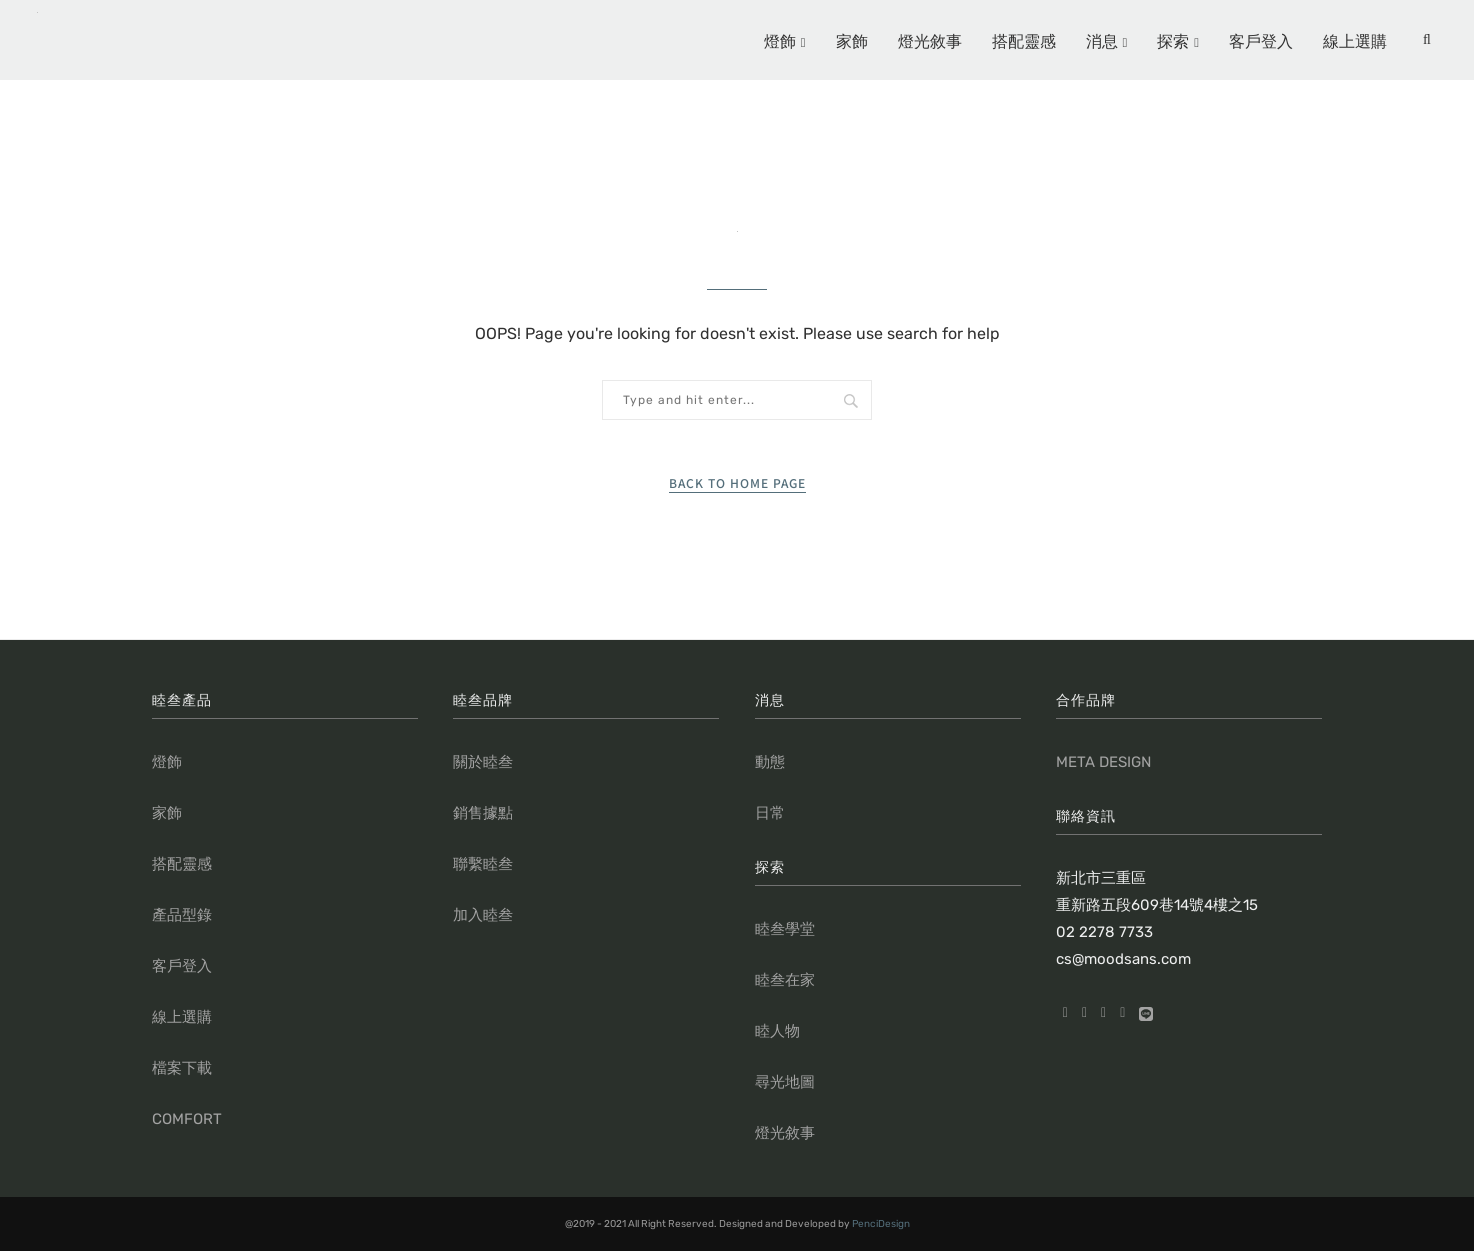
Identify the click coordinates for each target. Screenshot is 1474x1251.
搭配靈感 (1024, 40)
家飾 (852, 40)
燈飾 (780, 40)
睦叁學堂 (785, 929)
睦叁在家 (785, 980)
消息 (1102, 40)
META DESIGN (1103, 762)
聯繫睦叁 (483, 864)
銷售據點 (483, 813)
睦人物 (777, 1031)
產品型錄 (182, 915)
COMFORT (187, 1119)
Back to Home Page (737, 482)
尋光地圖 (785, 1082)
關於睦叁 (483, 762)
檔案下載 (182, 1068)
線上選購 (1355, 40)
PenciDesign (881, 1224)
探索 (1173, 40)
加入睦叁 (483, 915)
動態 (770, 762)
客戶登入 (1261, 40)
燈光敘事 (930, 40)
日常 (770, 813)
